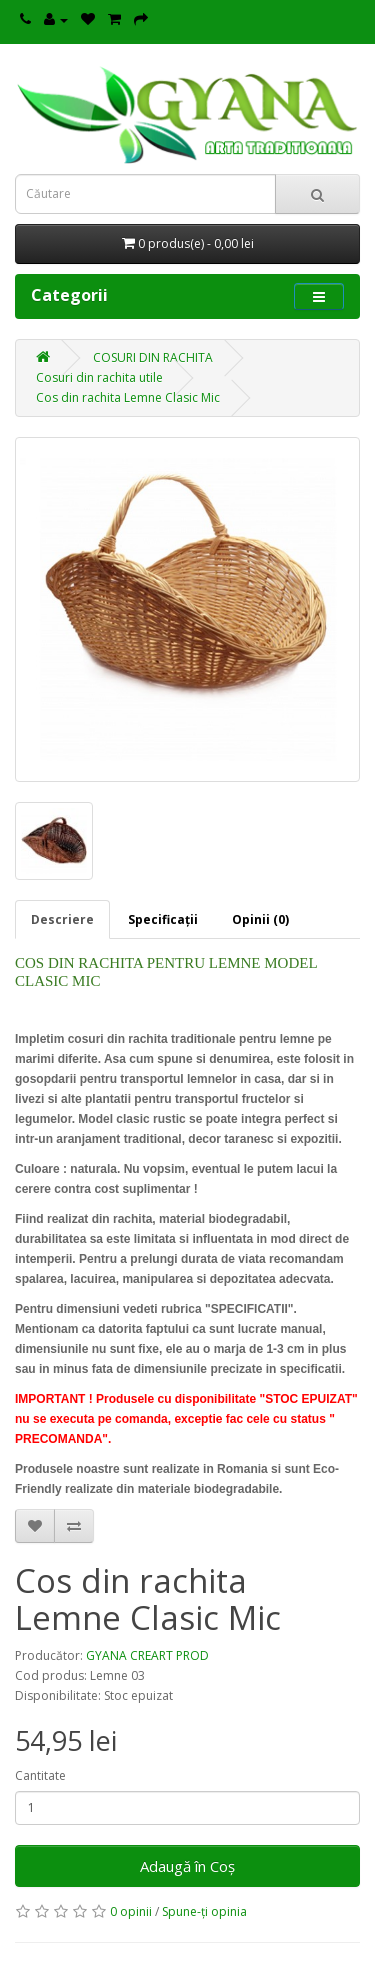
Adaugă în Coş (187, 1866)
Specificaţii (163, 919)
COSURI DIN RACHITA (153, 357)
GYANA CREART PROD (147, 1655)
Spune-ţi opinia (204, 1911)
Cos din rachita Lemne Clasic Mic (128, 397)
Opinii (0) (260, 919)
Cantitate (40, 1775)
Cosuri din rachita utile (99, 377)
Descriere (62, 919)
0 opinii (131, 1911)
